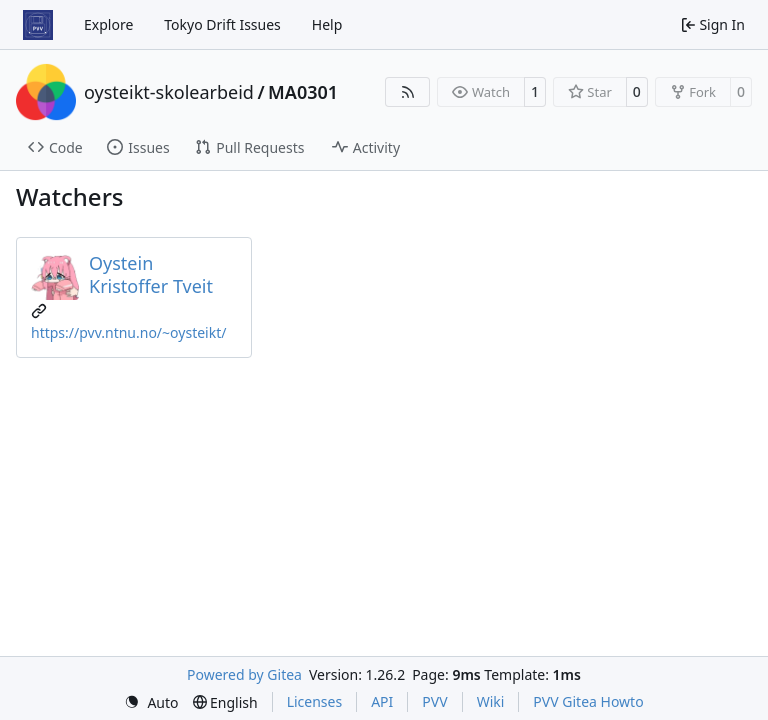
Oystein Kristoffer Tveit (151, 274)
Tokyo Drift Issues (222, 24)
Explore (108, 24)
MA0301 (303, 92)
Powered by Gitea (244, 674)
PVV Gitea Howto (588, 701)
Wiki (491, 701)
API (382, 701)
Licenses (315, 701)
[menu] (151, 702)
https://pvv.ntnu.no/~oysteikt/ (128, 332)
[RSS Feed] (408, 92)
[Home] (38, 25)
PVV (434, 701)
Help (327, 24)
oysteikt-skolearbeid (169, 92)
